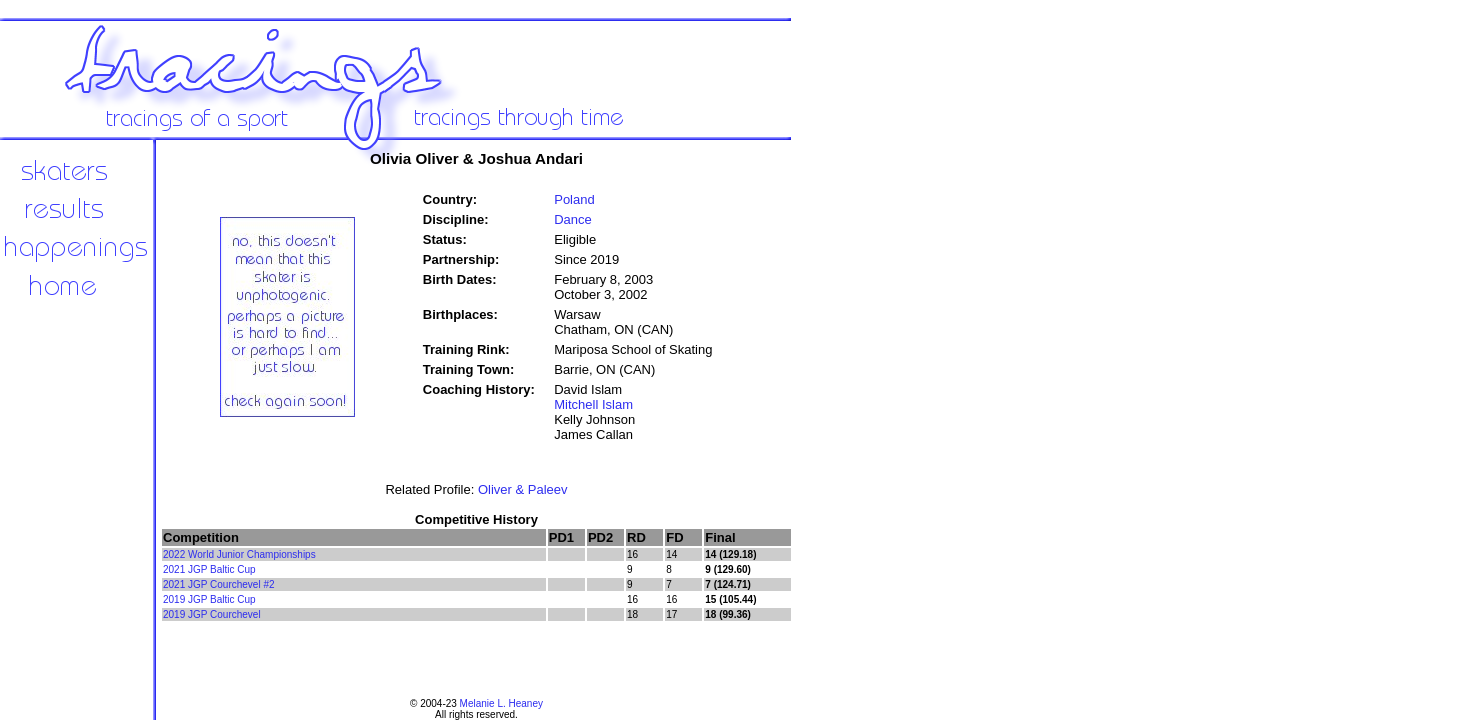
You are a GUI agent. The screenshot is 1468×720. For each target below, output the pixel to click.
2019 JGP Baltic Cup (209, 599)
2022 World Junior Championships (239, 554)
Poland (574, 199)
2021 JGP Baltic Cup (209, 569)
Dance (573, 219)
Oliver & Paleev (523, 489)
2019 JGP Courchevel (212, 614)
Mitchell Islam (593, 404)
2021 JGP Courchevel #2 (219, 584)
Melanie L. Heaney (501, 703)
